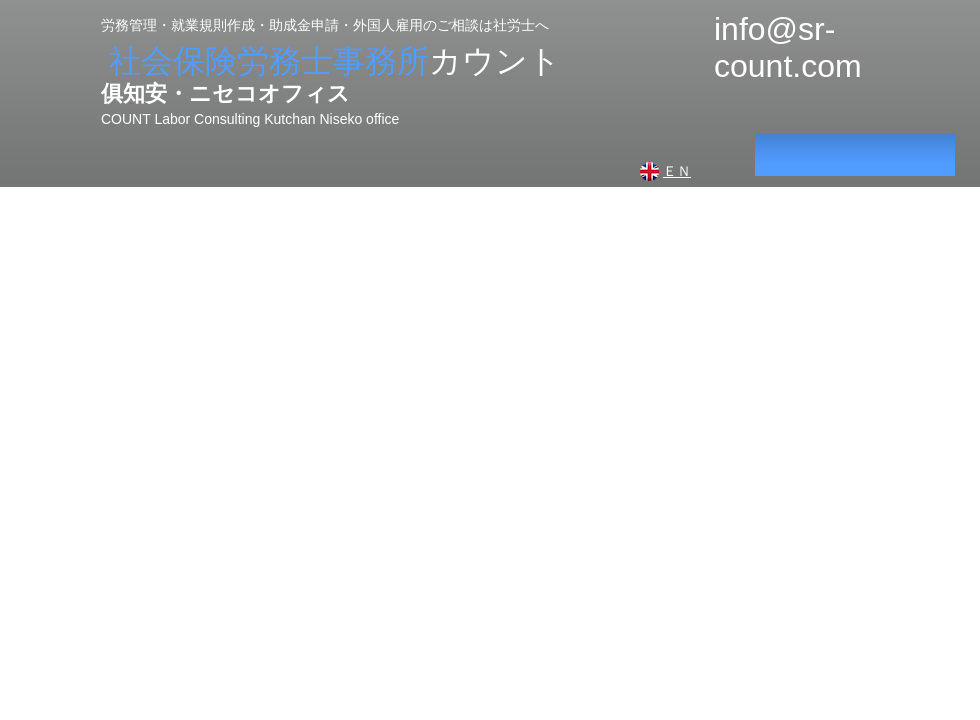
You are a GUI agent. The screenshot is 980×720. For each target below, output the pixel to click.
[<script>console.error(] (855, 154)
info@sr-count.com (788, 47)
